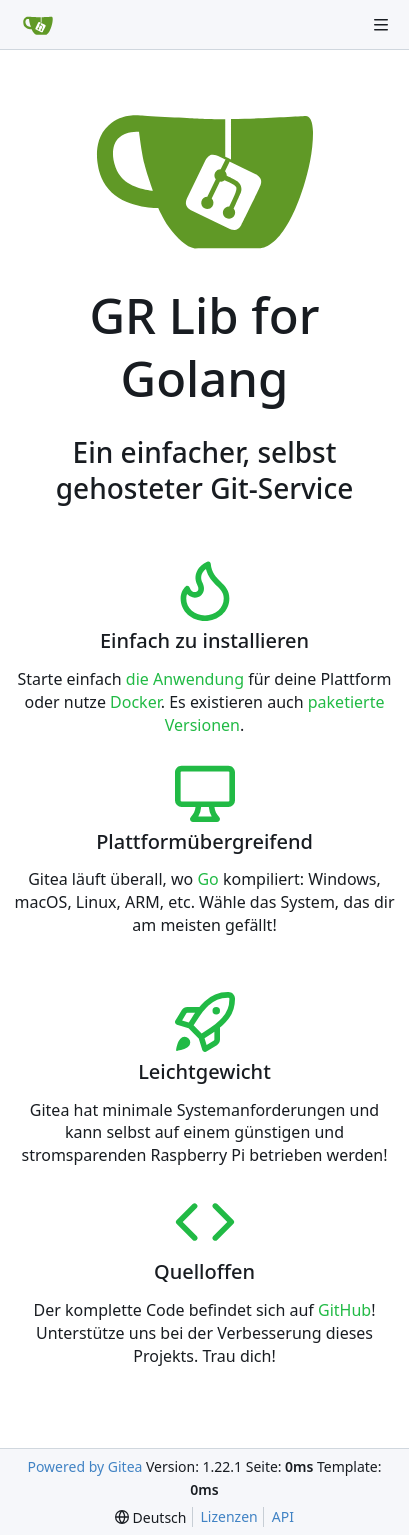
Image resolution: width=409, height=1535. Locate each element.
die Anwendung (185, 679)
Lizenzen (229, 1516)
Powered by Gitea (84, 1466)
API (283, 1516)
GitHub (344, 1310)
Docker (135, 702)
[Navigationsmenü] (381, 25)
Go (207, 879)
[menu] (150, 1517)
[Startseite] (38, 25)
